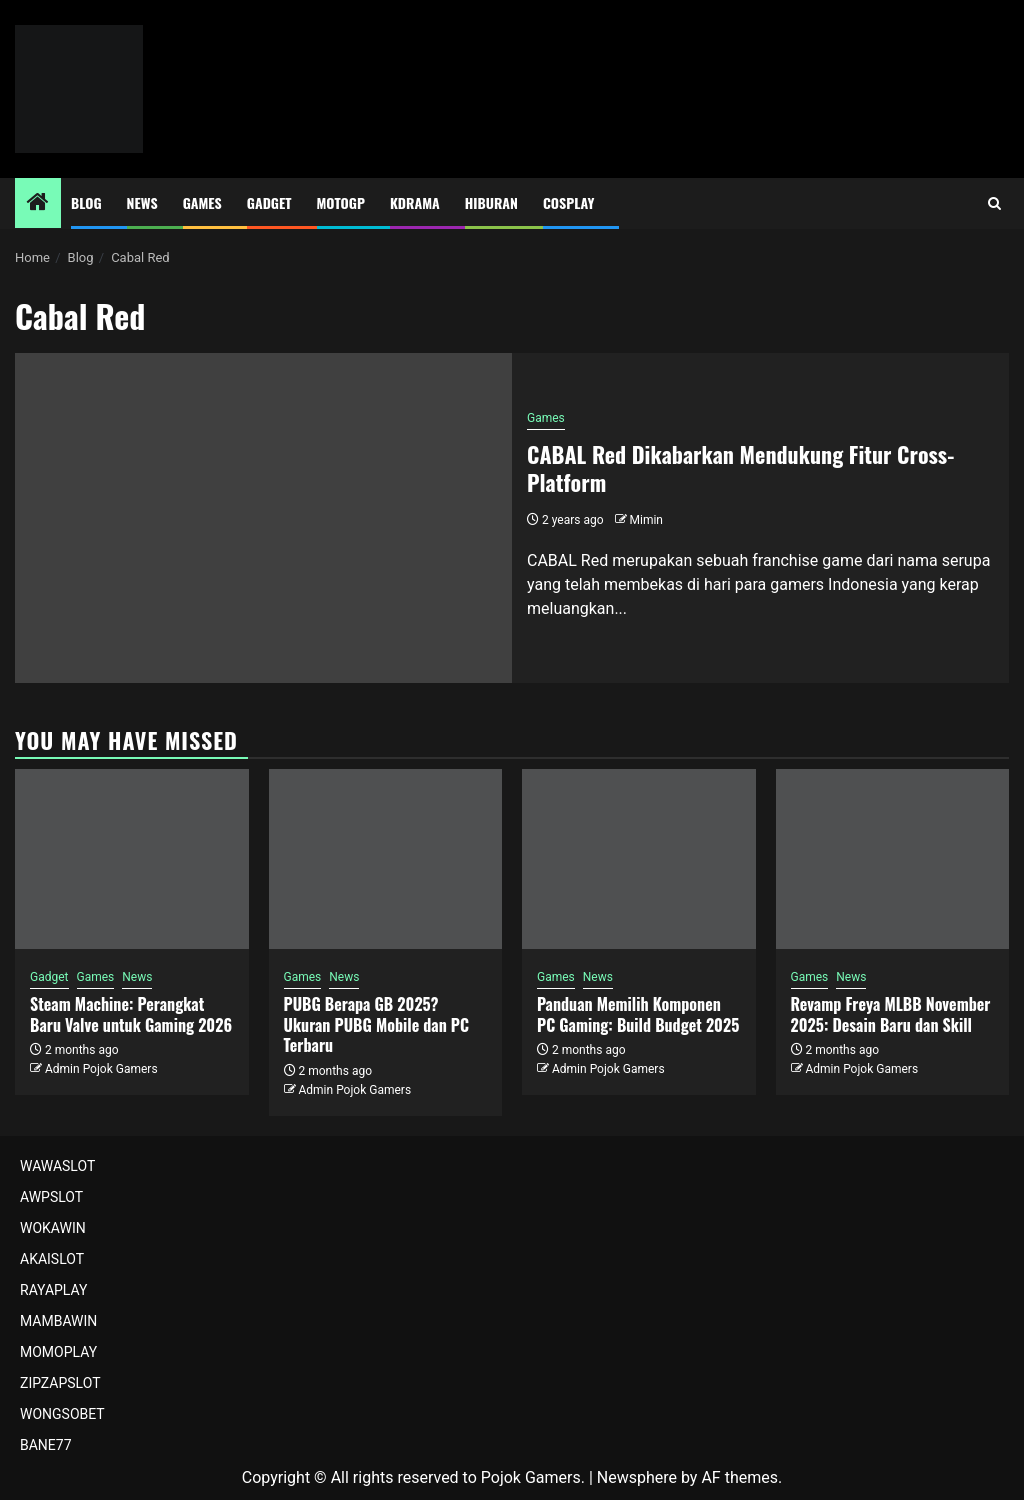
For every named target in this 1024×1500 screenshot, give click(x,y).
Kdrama (415, 202)
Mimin (646, 520)
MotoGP (341, 202)
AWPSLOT (51, 1197)
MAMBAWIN (58, 1321)
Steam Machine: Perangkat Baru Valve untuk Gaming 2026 (131, 1014)
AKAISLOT (52, 1259)
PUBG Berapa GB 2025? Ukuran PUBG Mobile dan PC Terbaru (377, 1025)
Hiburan (491, 202)
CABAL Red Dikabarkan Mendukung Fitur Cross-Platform (740, 468)
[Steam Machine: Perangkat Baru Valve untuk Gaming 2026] (132, 859)
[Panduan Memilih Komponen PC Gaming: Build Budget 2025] (639, 859)
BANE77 (46, 1445)
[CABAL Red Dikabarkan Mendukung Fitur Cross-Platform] (263, 518)
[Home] (38, 204)
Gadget (269, 202)
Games (202, 202)
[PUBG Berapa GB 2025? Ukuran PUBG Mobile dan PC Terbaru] (386, 859)
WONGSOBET (62, 1414)
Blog (86, 202)
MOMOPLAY (58, 1352)
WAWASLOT (57, 1166)
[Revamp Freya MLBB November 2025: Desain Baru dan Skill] (893, 859)
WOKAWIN (53, 1228)
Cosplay (568, 202)
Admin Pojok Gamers (101, 1069)
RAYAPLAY (53, 1290)
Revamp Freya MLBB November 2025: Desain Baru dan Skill (891, 1014)
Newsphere (637, 1477)
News (142, 202)
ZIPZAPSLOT (60, 1383)
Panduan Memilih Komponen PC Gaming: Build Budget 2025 (638, 1014)
